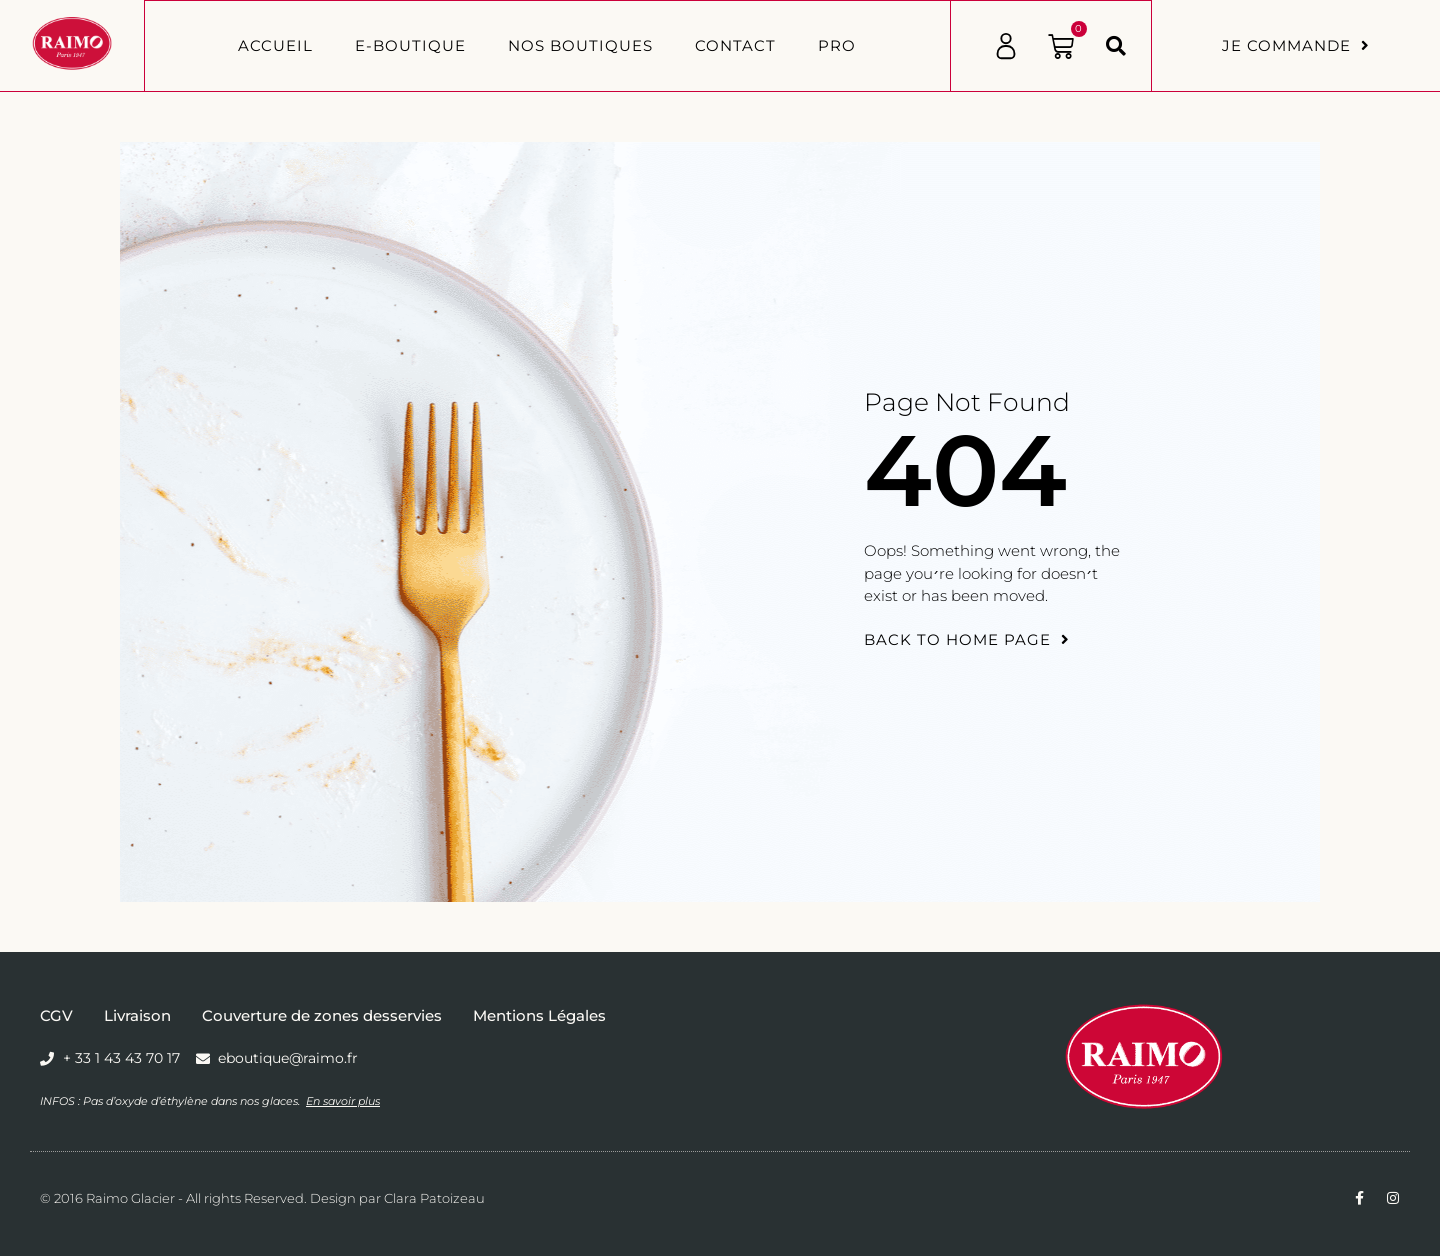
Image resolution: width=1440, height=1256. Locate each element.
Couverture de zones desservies (322, 1015)
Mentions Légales (539, 1015)
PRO (837, 45)
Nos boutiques (580, 45)
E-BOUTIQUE (410, 45)
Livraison (137, 1015)
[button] (1116, 46)
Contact (735, 45)
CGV (56, 1015)
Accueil (275, 45)
